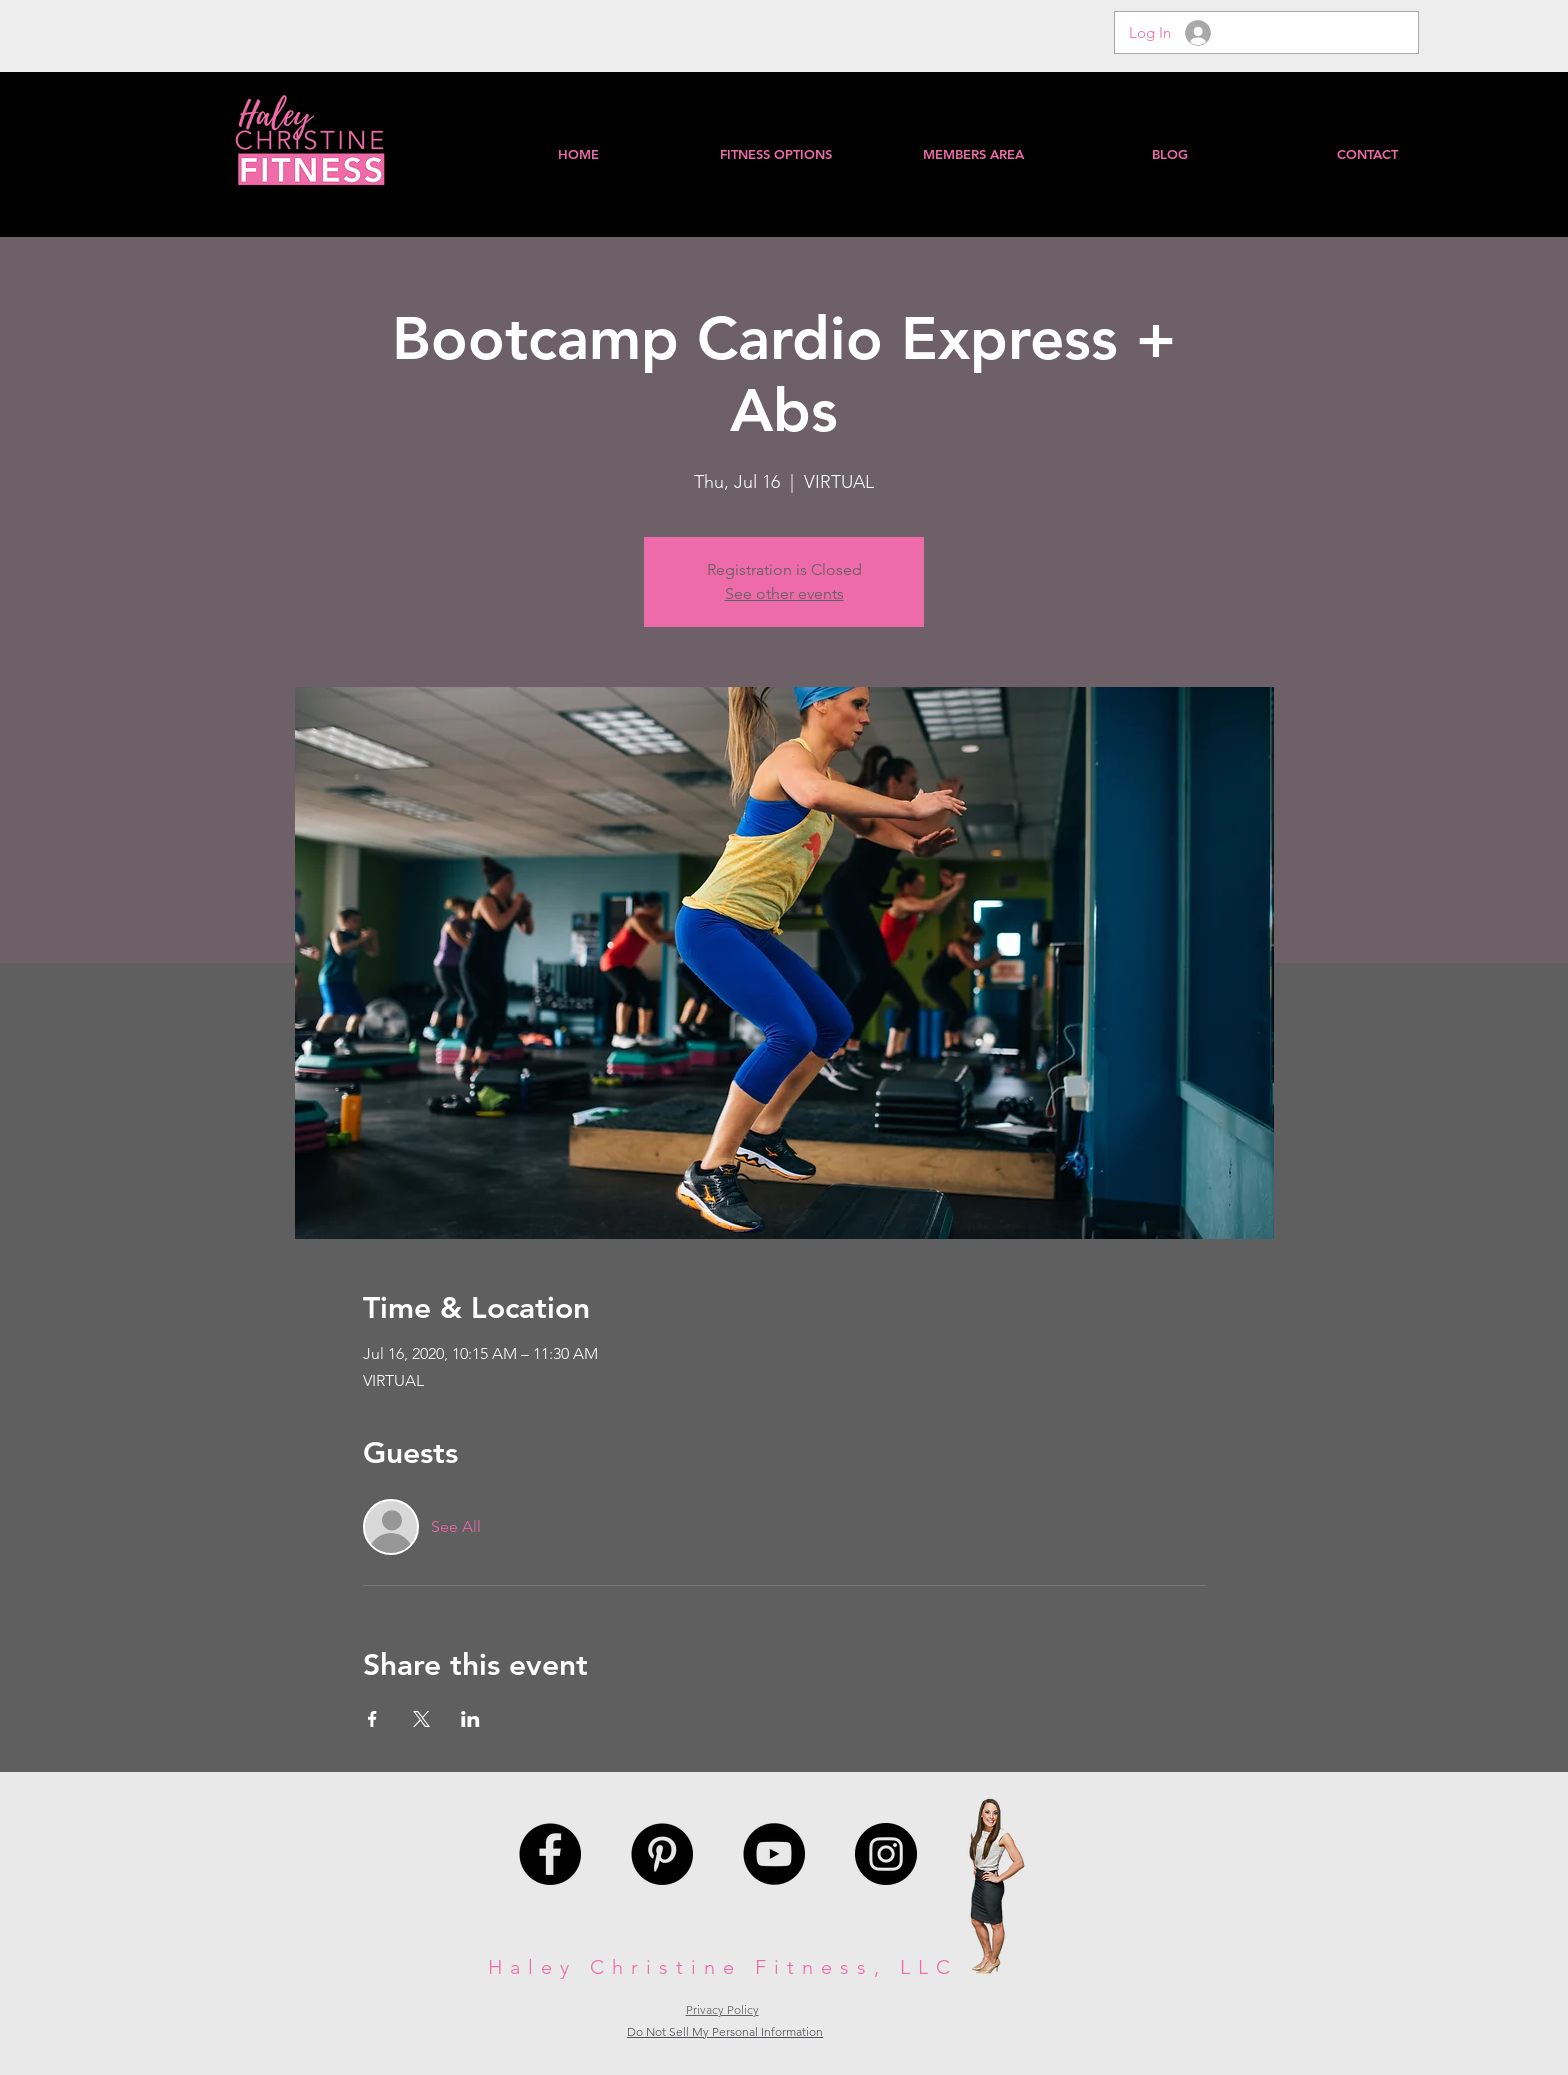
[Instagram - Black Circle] (886, 1854)
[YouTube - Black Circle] (774, 1854)
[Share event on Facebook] (372, 1719)
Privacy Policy (722, 2009)
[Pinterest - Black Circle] (662, 1854)
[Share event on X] (421, 1719)
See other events (784, 593)
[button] (972, 154)
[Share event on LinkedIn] (470, 1719)
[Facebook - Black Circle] (550, 1854)
